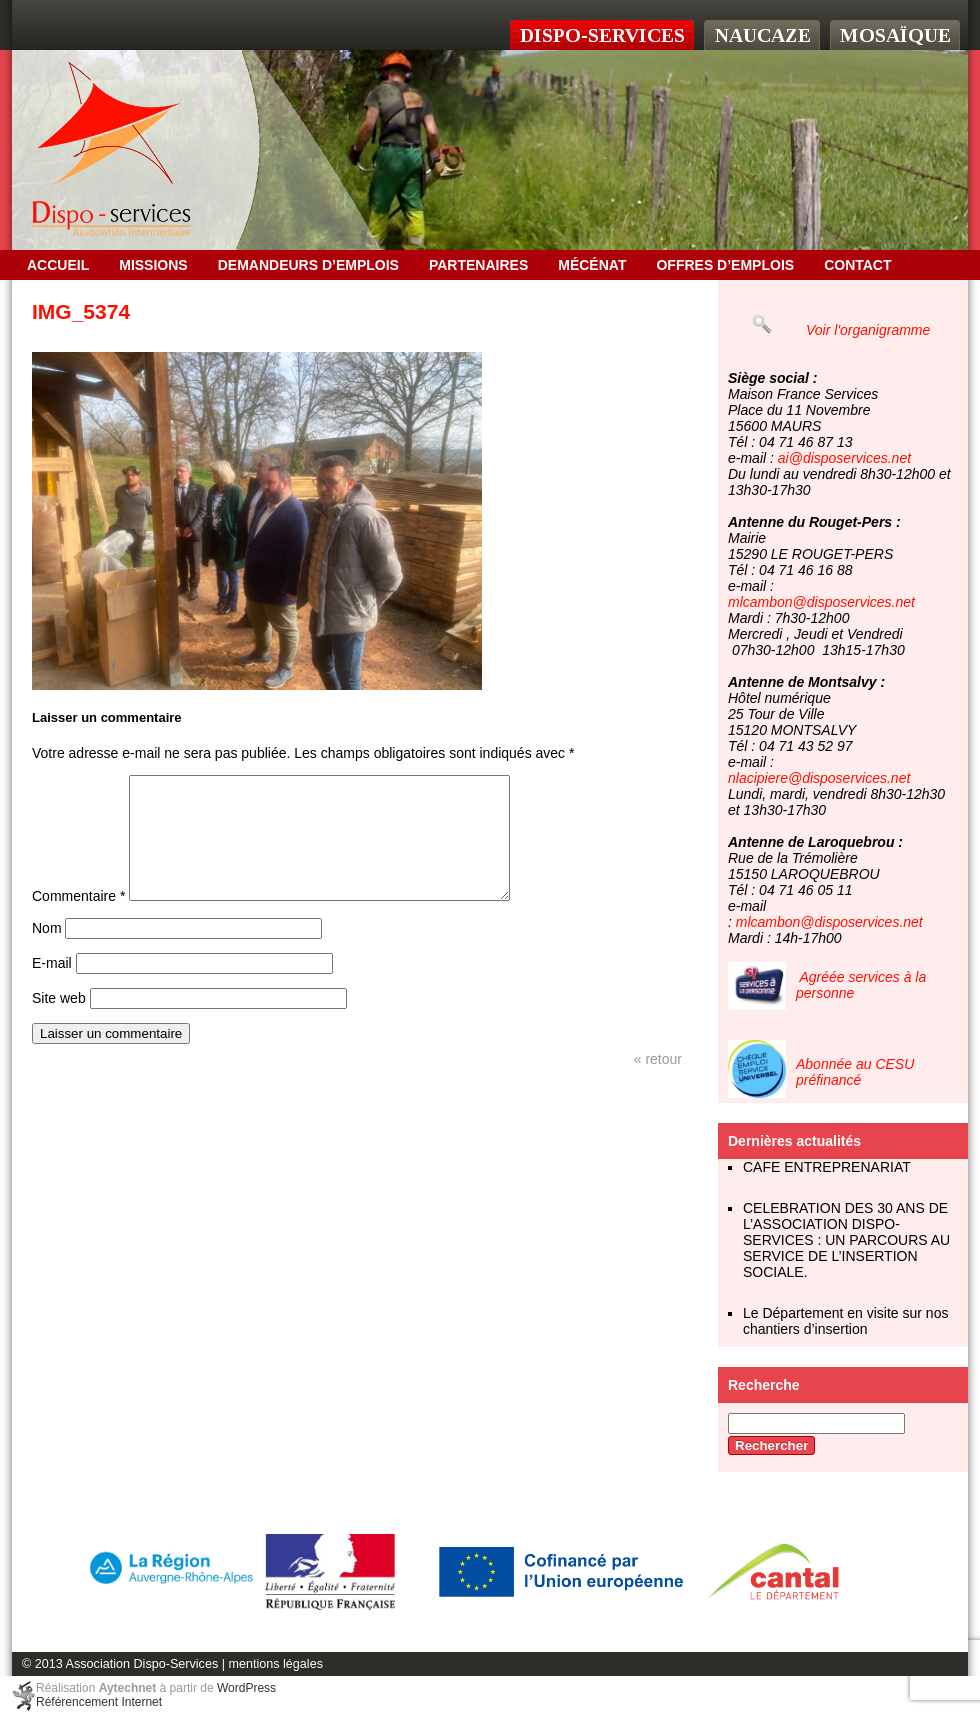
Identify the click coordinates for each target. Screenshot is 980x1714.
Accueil (58, 265)
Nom (47, 952)
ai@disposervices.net (844, 458)
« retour (658, 1083)
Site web (59, 1022)
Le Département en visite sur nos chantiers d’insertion (845, 1321)
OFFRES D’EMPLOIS (725, 265)
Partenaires (478, 265)
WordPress (246, 1688)
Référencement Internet (99, 1702)
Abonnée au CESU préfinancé (855, 1072)
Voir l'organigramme (868, 330)
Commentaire (78, 920)
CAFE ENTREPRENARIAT (827, 1167)
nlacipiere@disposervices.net (819, 778)
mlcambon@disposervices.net (821, 602)
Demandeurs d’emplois (308, 265)
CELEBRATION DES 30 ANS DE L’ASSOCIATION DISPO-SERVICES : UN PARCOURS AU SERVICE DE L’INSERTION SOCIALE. (846, 1240)
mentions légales (275, 1664)
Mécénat (592, 265)
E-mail (52, 987)
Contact (857, 265)
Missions (153, 265)
